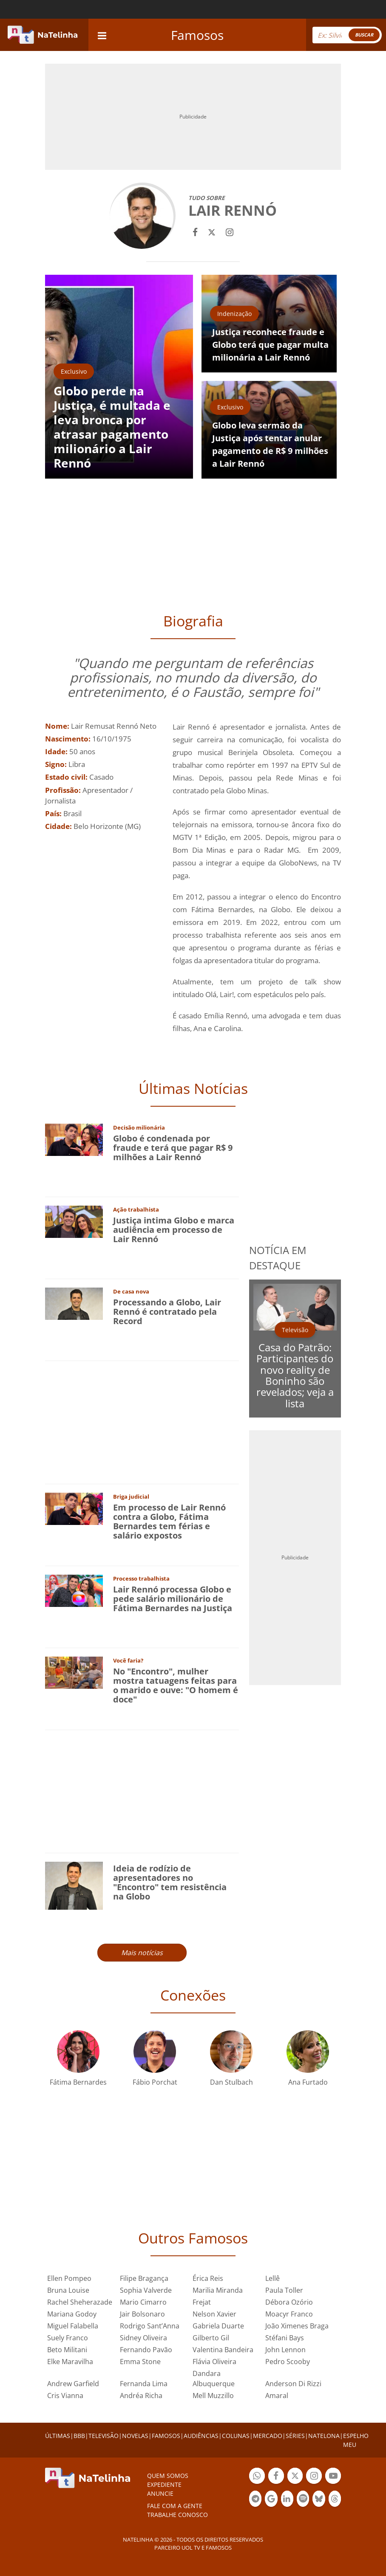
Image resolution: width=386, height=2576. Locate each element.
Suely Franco (67, 2337)
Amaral (276, 2395)
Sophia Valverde (146, 2290)
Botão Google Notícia (271, 2500)
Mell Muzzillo (213, 2395)
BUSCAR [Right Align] (364, 34)
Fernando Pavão (146, 2349)
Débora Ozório (289, 2302)
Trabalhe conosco (177, 2515)
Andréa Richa (141, 2395)
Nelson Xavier (214, 2314)
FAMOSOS (166, 2436)
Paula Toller (284, 2290)
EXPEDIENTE (164, 2484)
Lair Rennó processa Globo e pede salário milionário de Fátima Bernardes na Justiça (172, 1599)
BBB (79, 2436)
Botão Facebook (276, 2477)
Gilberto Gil (211, 2337)
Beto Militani (67, 2349)
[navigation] (102, 34)
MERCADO (267, 2436)
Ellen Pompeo (69, 2278)
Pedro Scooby (287, 2361)
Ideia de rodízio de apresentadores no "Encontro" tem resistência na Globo (170, 1882)
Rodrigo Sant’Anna (149, 2326)
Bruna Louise (68, 2290)
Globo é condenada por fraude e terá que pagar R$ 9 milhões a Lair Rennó (173, 1148)
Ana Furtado (308, 2082)
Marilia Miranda (218, 2290)
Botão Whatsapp (257, 2477)
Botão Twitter (295, 2477)
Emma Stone (140, 2361)
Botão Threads (335, 2500)
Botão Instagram (314, 2477)
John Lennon (285, 2349)
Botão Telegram (255, 2500)
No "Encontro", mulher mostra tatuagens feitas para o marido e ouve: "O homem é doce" (175, 1685)
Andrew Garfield (73, 2383)
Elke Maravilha (70, 2361)
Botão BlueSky (318, 2500)
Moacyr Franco (289, 2314)
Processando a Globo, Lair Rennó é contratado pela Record (167, 1311)
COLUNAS (236, 2436)
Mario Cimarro (143, 2302)
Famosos (197, 35)
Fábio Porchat (155, 2082)
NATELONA (324, 2436)
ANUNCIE (160, 2493)
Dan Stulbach (231, 2082)
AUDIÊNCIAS (201, 2436)
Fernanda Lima (143, 2383)
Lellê (272, 2278)
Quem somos (167, 2476)
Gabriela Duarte (218, 2326)
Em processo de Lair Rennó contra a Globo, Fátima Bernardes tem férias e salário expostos (169, 1521)
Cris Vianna (65, 2395)
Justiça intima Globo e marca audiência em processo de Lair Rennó (173, 1230)
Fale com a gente (174, 2506)
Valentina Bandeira (223, 2349)
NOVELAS (135, 2436)
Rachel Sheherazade (79, 2302)
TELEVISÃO (103, 2436)
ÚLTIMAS (57, 2436)
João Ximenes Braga (297, 2326)
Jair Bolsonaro (142, 2314)
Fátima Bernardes (78, 2082)
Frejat (202, 2302)
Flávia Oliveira (214, 2361)
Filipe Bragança (144, 2278)
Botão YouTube (333, 2477)
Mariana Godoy (71, 2314)
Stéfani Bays (284, 2337)
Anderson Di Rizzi (293, 2383)
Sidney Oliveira (143, 2337)
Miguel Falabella (72, 2326)
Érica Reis (208, 2278)
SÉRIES (295, 2436)
